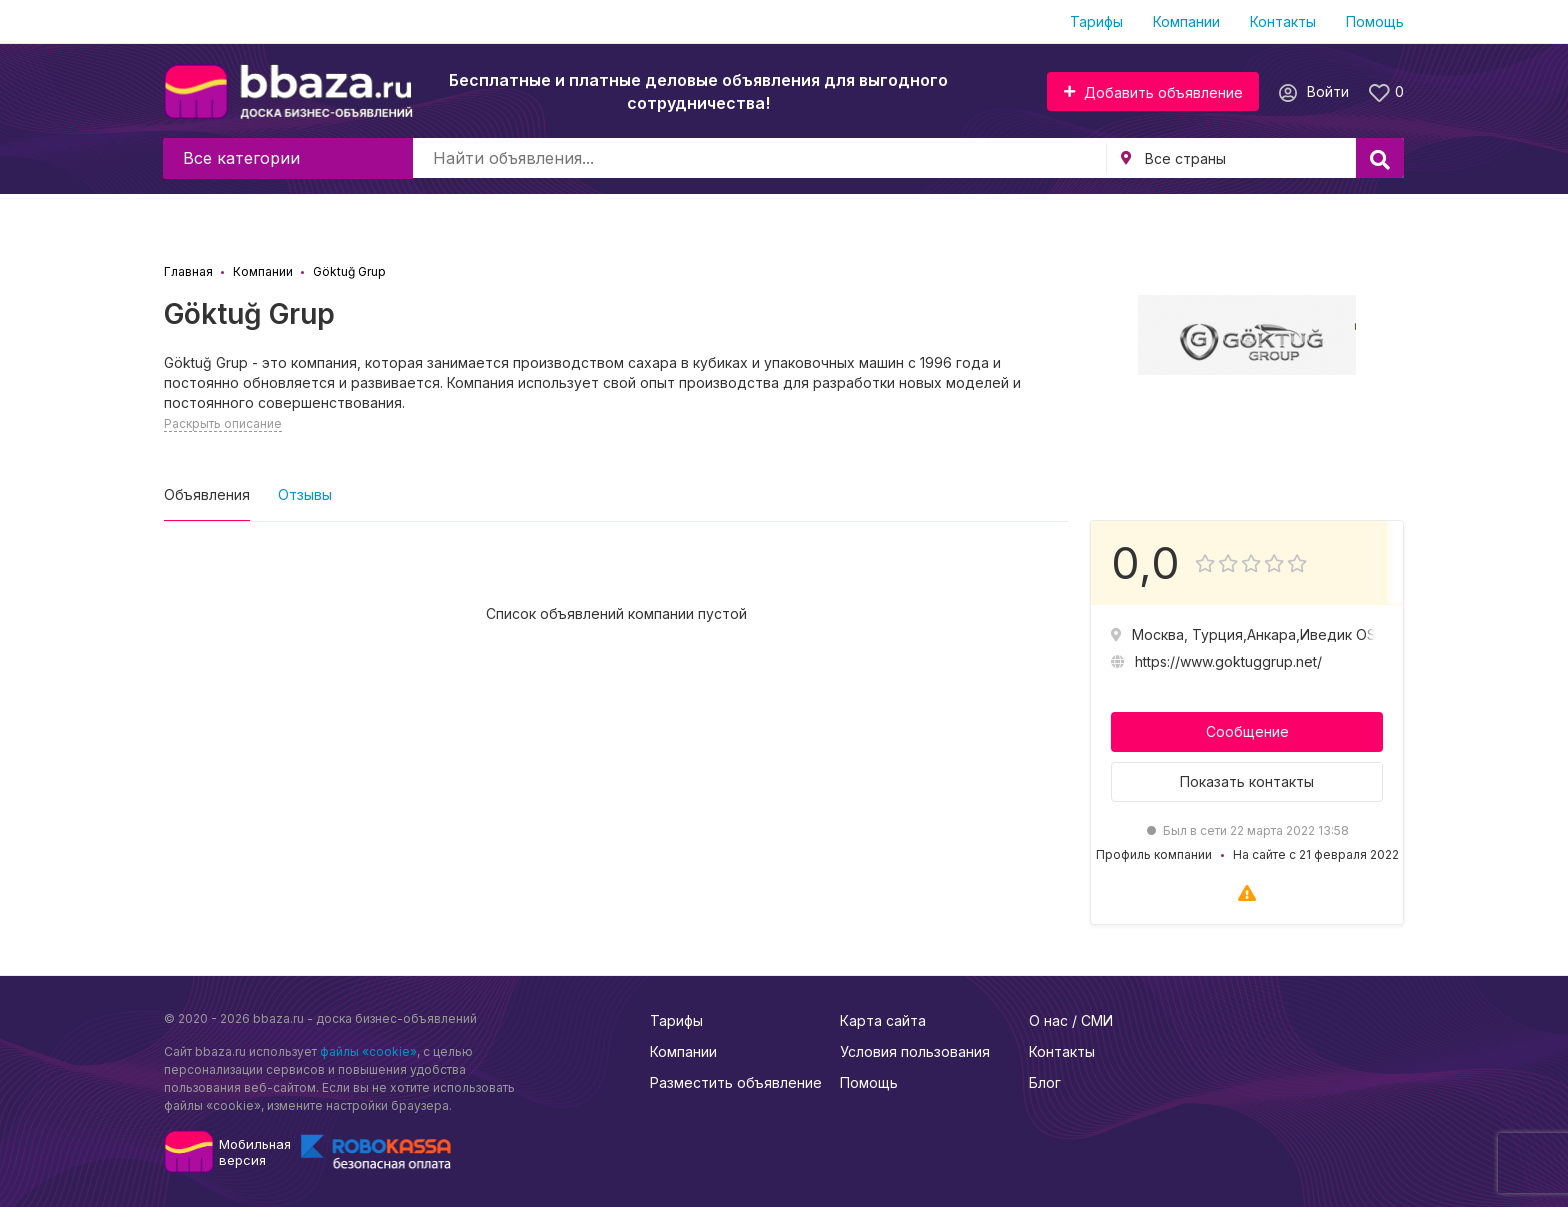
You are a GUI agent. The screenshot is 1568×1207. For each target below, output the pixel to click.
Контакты (1283, 21)
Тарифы (1096, 21)
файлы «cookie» (368, 1051)
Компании (1186, 21)
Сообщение (1247, 731)
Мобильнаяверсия (255, 1152)
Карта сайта (883, 1020)
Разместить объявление (736, 1082)
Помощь (1375, 21)
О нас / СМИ (1071, 1020)
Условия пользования (915, 1051)
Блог (1045, 1082)
